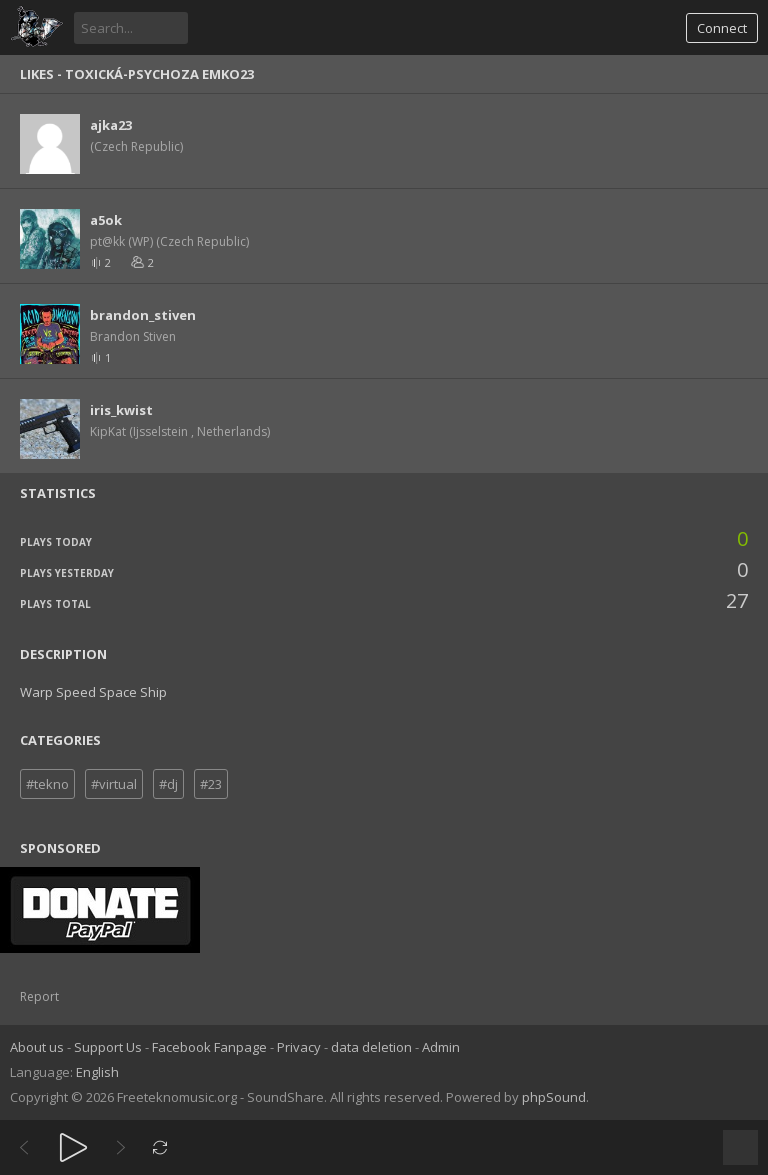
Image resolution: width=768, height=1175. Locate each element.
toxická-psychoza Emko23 (159, 74)
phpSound (554, 1097)
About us (37, 1047)
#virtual (114, 784)
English (97, 1072)
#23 (211, 784)
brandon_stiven (143, 315)
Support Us (108, 1047)
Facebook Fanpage (209, 1047)
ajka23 (111, 125)
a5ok (106, 220)
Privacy (299, 1047)
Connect (722, 28)
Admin (441, 1047)
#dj (168, 784)
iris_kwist (121, 410)
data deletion (371, 1047)
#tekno (47, 784)
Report (39, 996)
